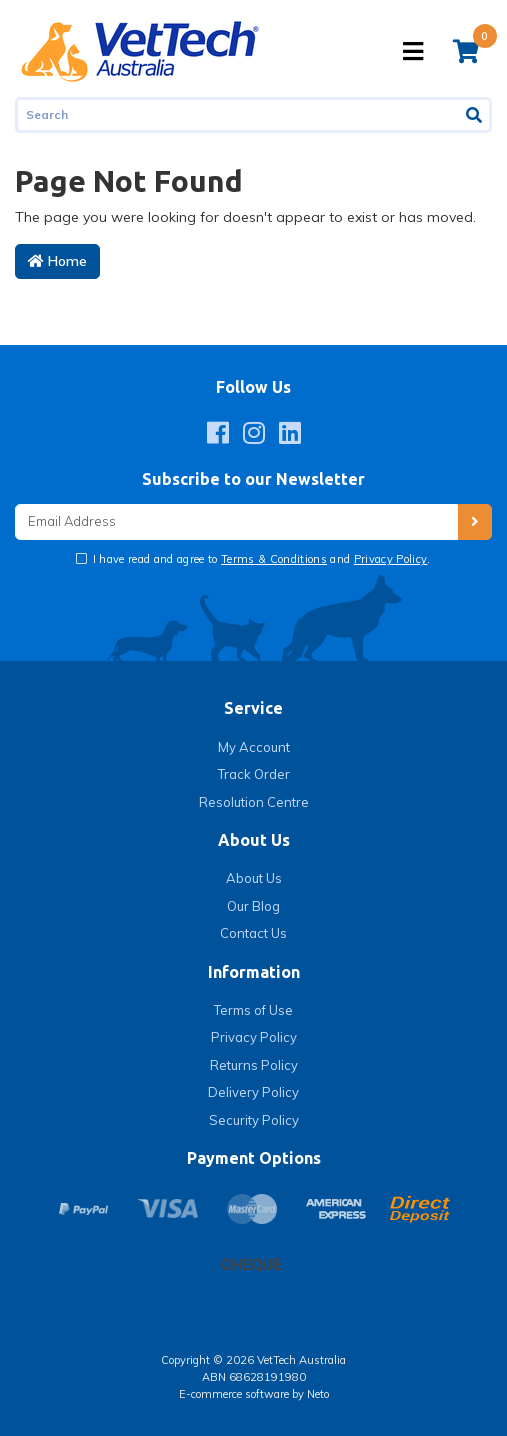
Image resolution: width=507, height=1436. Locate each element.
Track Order (254, 774)
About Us (254, 878)
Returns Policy (254, 1065)
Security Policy (254, 1120)
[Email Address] (236, 522)
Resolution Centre (254, 802)
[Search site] (475, 115)
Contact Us (253, 933)
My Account (254, 747)
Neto (318, 1394)
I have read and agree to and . (260, 559)
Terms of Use (253, 1010)
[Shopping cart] (466, 51)
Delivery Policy (253, 1092)
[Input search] (237, 115)
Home (57, 261)
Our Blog (253, 906)
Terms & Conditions (274, 559)
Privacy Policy (391, 559)
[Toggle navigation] (413, 52)
